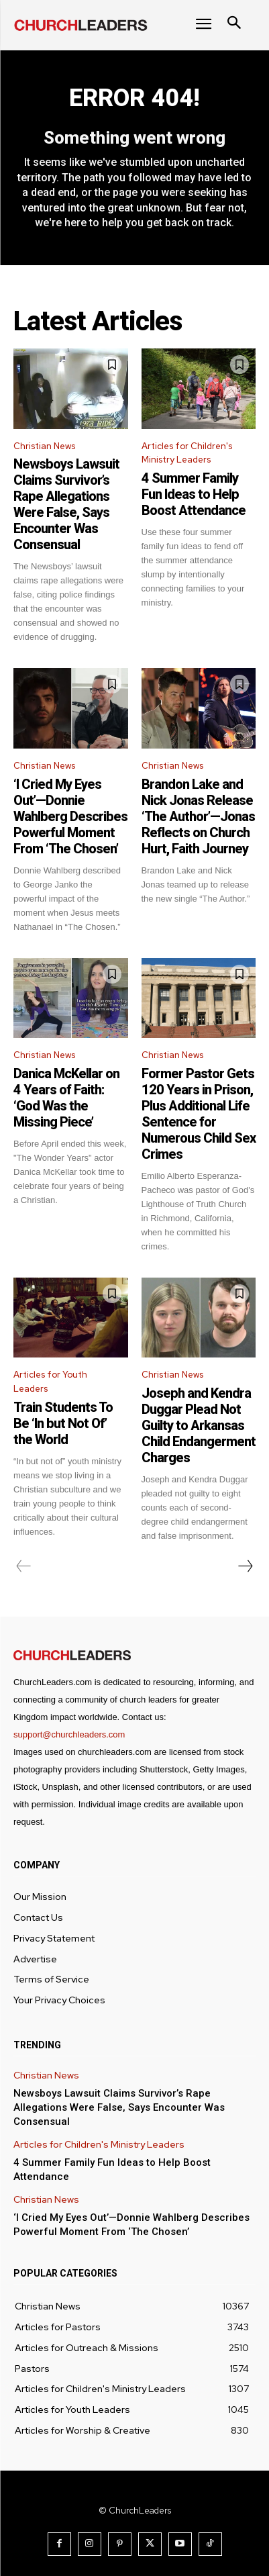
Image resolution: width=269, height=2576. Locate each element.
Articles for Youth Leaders (50, 1381)
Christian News (44, 446)
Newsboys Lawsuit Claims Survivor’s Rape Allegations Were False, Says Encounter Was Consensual (66, 504)
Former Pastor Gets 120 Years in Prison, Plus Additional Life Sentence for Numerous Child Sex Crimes (199, 1113)
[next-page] (245, 1566)
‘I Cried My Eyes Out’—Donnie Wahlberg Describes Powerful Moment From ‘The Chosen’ (70, 816)
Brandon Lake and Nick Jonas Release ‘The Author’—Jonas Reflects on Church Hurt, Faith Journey (198, 816)
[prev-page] (23, 1566)
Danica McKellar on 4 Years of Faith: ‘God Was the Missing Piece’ (66, 1097)
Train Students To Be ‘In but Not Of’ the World (63, 1423)
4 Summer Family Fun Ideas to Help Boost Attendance (194, 494)
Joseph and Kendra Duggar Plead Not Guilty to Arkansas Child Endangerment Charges (199, 1425)
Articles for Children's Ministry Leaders (187, 453)
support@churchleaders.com (69, 1734)
